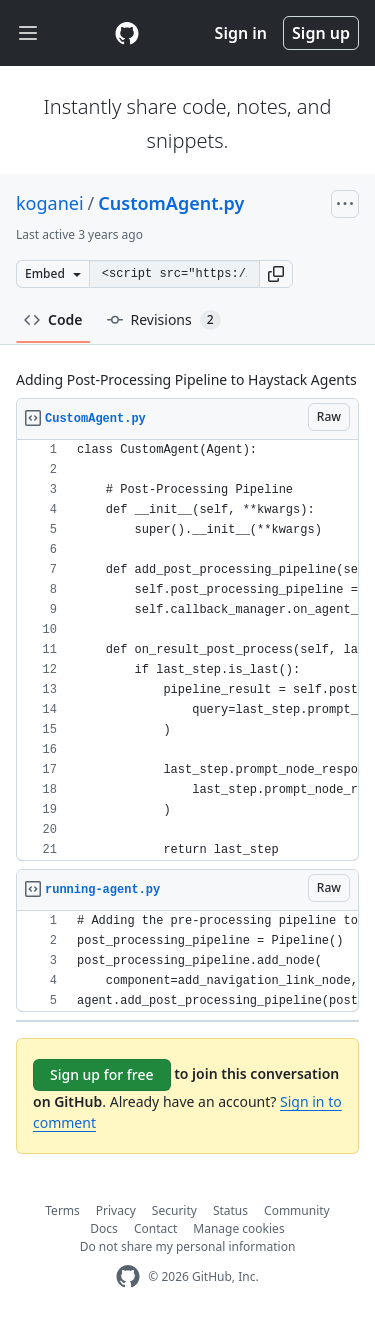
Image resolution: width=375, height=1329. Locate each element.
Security (174, 1210)
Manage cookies (238, 1228)
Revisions (164, 320)
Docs (104, 1228)
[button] (276, 274)
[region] (187, 650)
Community (297, 1210)
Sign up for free (102, 1074)
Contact (155, 1228)
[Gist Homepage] (127, 33)
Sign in (241, 33)
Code (53, 319)
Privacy (116, 1210)
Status (230, 1210)
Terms (62, 1210)
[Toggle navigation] (28, 33)
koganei (50, 203)
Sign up (321, 33)
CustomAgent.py (171, 203)
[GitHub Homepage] (128, 1276)
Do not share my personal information (188, 1246)
